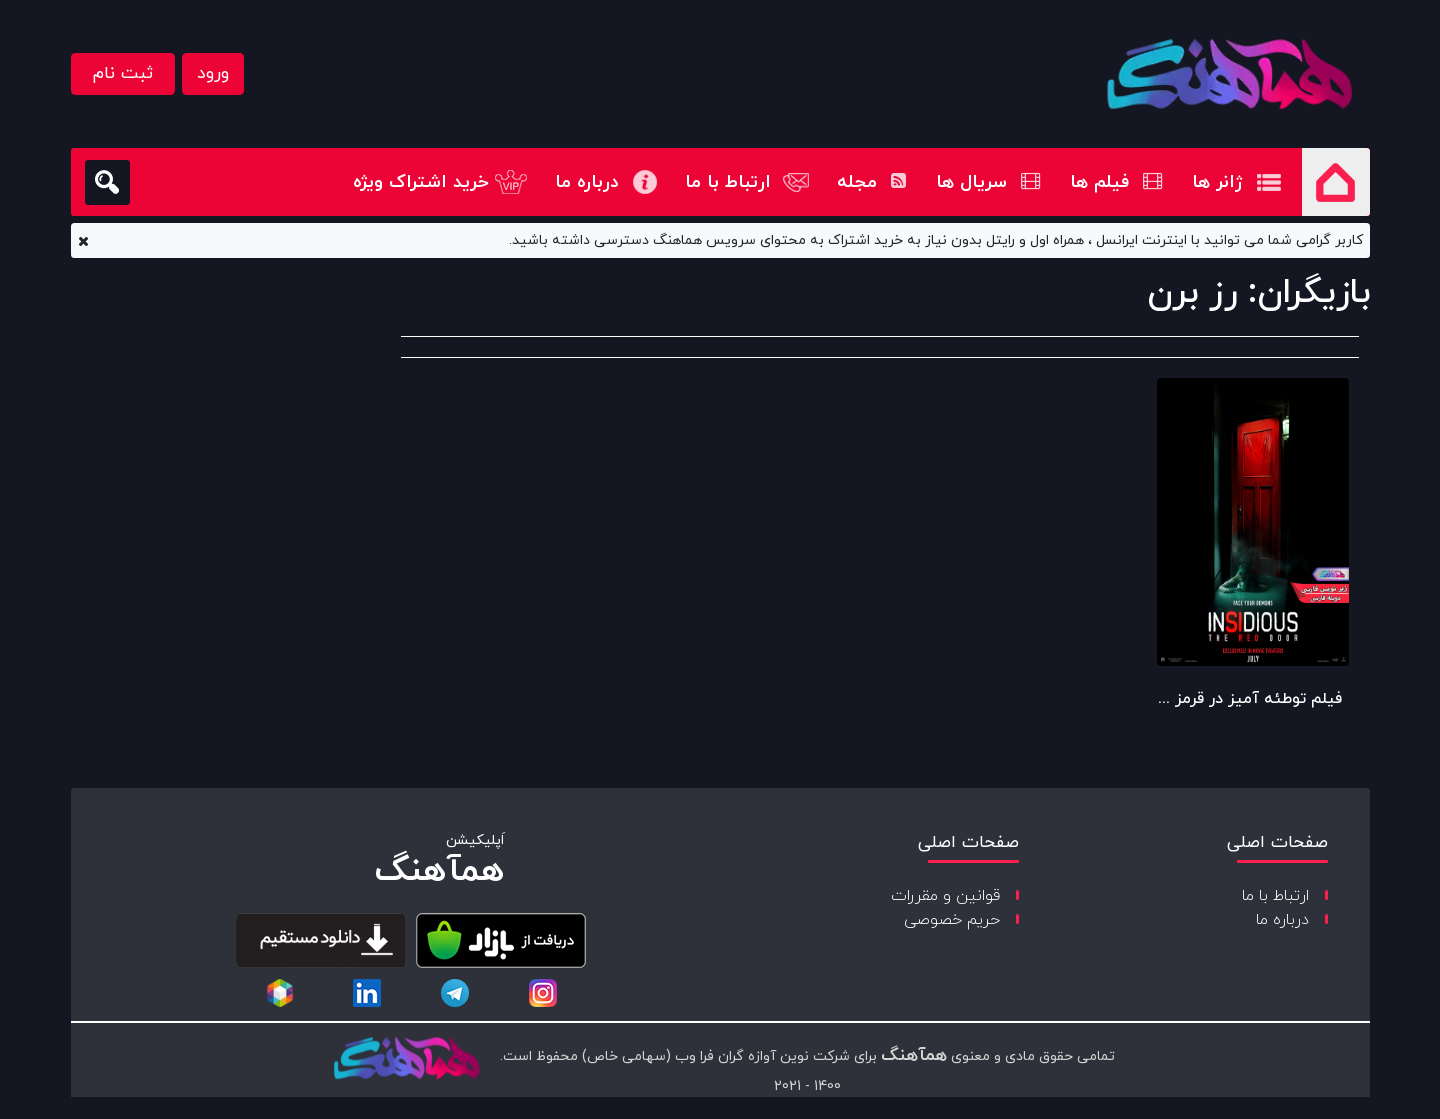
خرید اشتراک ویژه (421, 182)
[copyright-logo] (406, 1060)
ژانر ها (1217, 182)
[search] (107, 182)
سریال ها (988, 182)
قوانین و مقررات (945, 896)
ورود (213, 73)
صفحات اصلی (1277, 842)
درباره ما (587, 182)
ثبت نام (123, 73)
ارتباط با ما (728, 182)
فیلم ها (1116, 182)
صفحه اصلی (1336, 182)
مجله (871, 182)
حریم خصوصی (952, 920)
